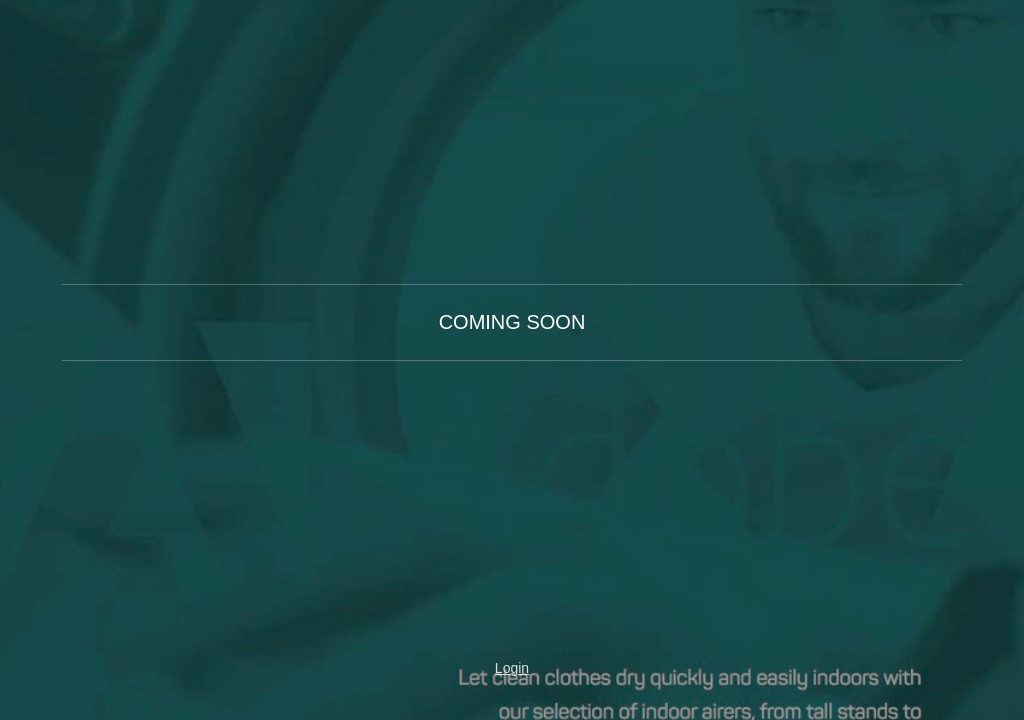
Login (512, 668)
